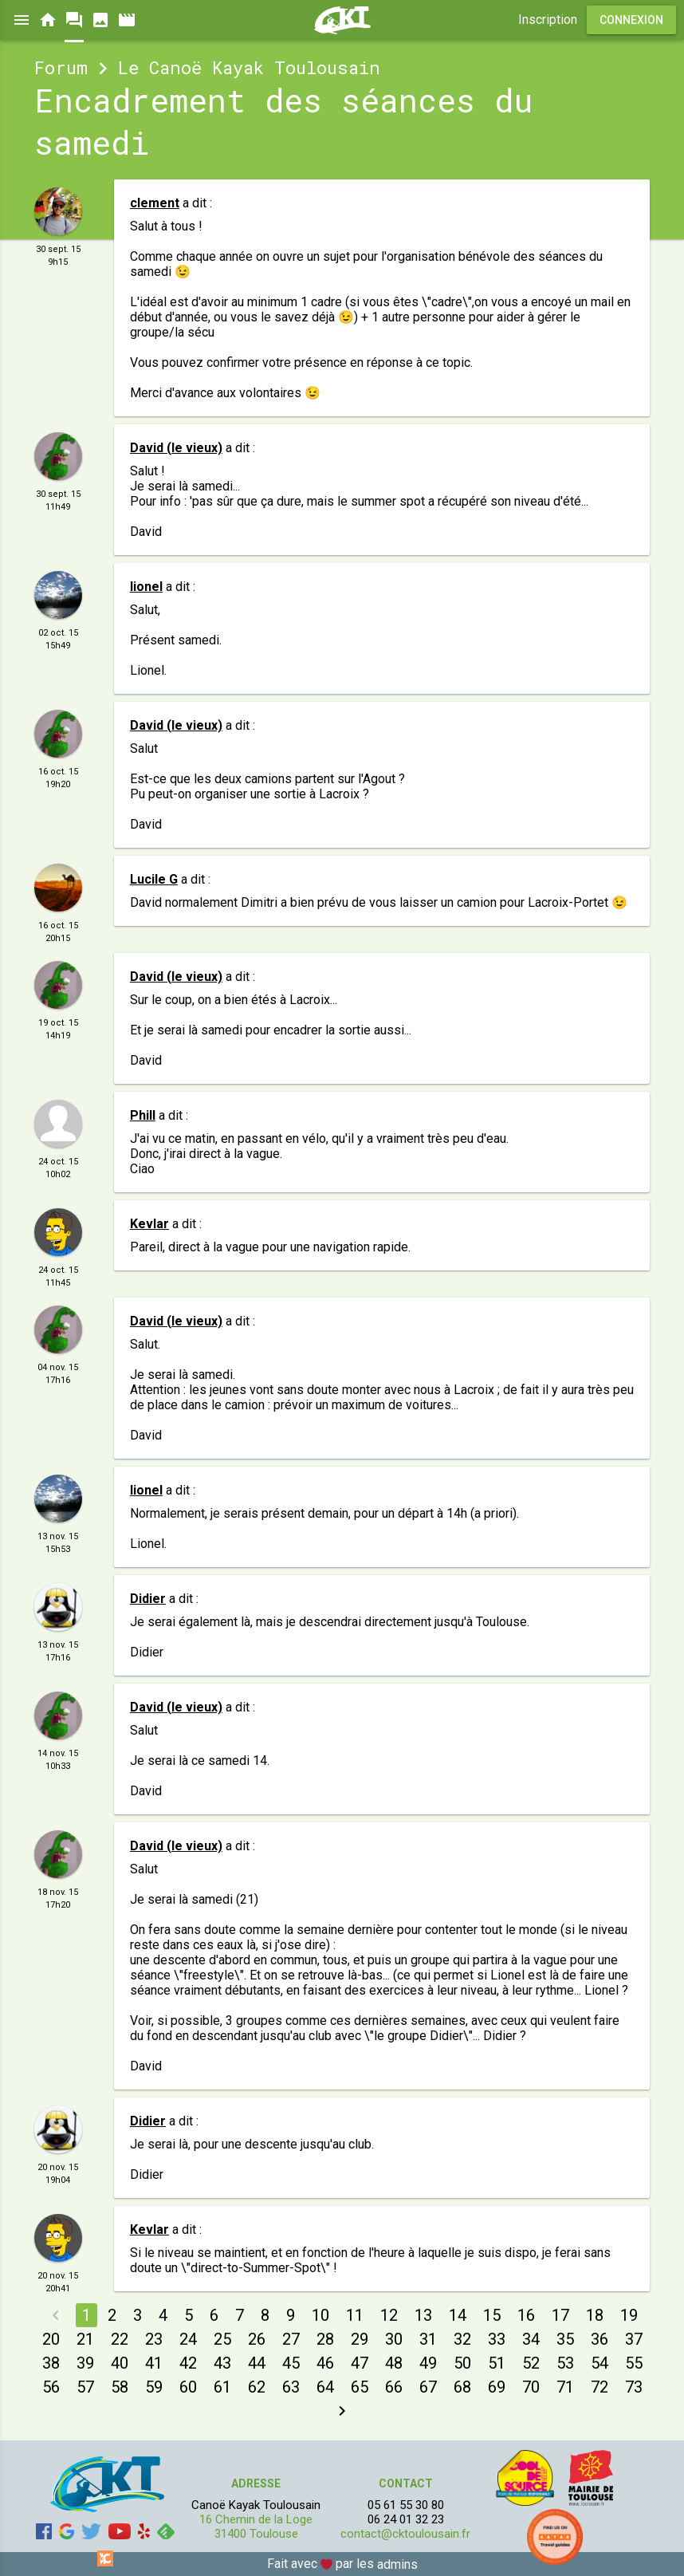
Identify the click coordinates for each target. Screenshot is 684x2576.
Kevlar (149, 1223)
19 (629, 2315)
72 (599, 2387)
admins (397, 2564)
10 (320, 2315)
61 (222, 2387)
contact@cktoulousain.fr (405, 2534)
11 (355, 2315)
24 (188, 2339)
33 (496, 2339)
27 (291, 2339)
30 (394, 2339)
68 (462, 2387)
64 (325, 2387)
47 (359, 2363)
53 (565, 2363)
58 (119, 2387)
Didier (148, 1598)
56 (51, 2387)
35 (565, 2339)
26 (256, 2339)
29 (359, 2339)
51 (496, 2363)
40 (119, 2363)
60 (188, 2387)
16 (526, 2315)
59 (154, 2387)
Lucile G (154, 879)
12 (389, 2315)
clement (154, 203)
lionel (146, 586)
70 (531, 2387)
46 (325, 2363)
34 (531, 2339)
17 (560, 2315)
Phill (142, 1115)
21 (85, 2339)
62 (256, 2387)
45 (291, 2363)
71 (565, 2387)
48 (394, 2363)
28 (325, 2339)
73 (634, 2387)
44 (256, 2363)
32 (462, 2339)
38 (51, 2363)
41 (154, 2363)
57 (85, 2387)
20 (51, 2339)
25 (222, 2339)
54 (599, 2363)
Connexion (631, 20)
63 (291, 2387)
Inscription (547, 19)
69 (496, 2387)
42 (188, 2363)
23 (154, 2339)
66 (394, 2387)
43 (222, 2363)
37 (634, 2339)
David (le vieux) (176, 447)
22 (119, 2339)
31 (428, 2339)
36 (599, 2339)
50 (462, 2363)
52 (531, 2363)
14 (457, 2315)
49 (428, 2363)
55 (634, 2363)
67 (428, 2387)
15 (492, 2315)
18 (594, 2315)
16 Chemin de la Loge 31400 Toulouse (256, 2526)
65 (359, 2387)
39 (85, 2363)
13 (423, 2315)
